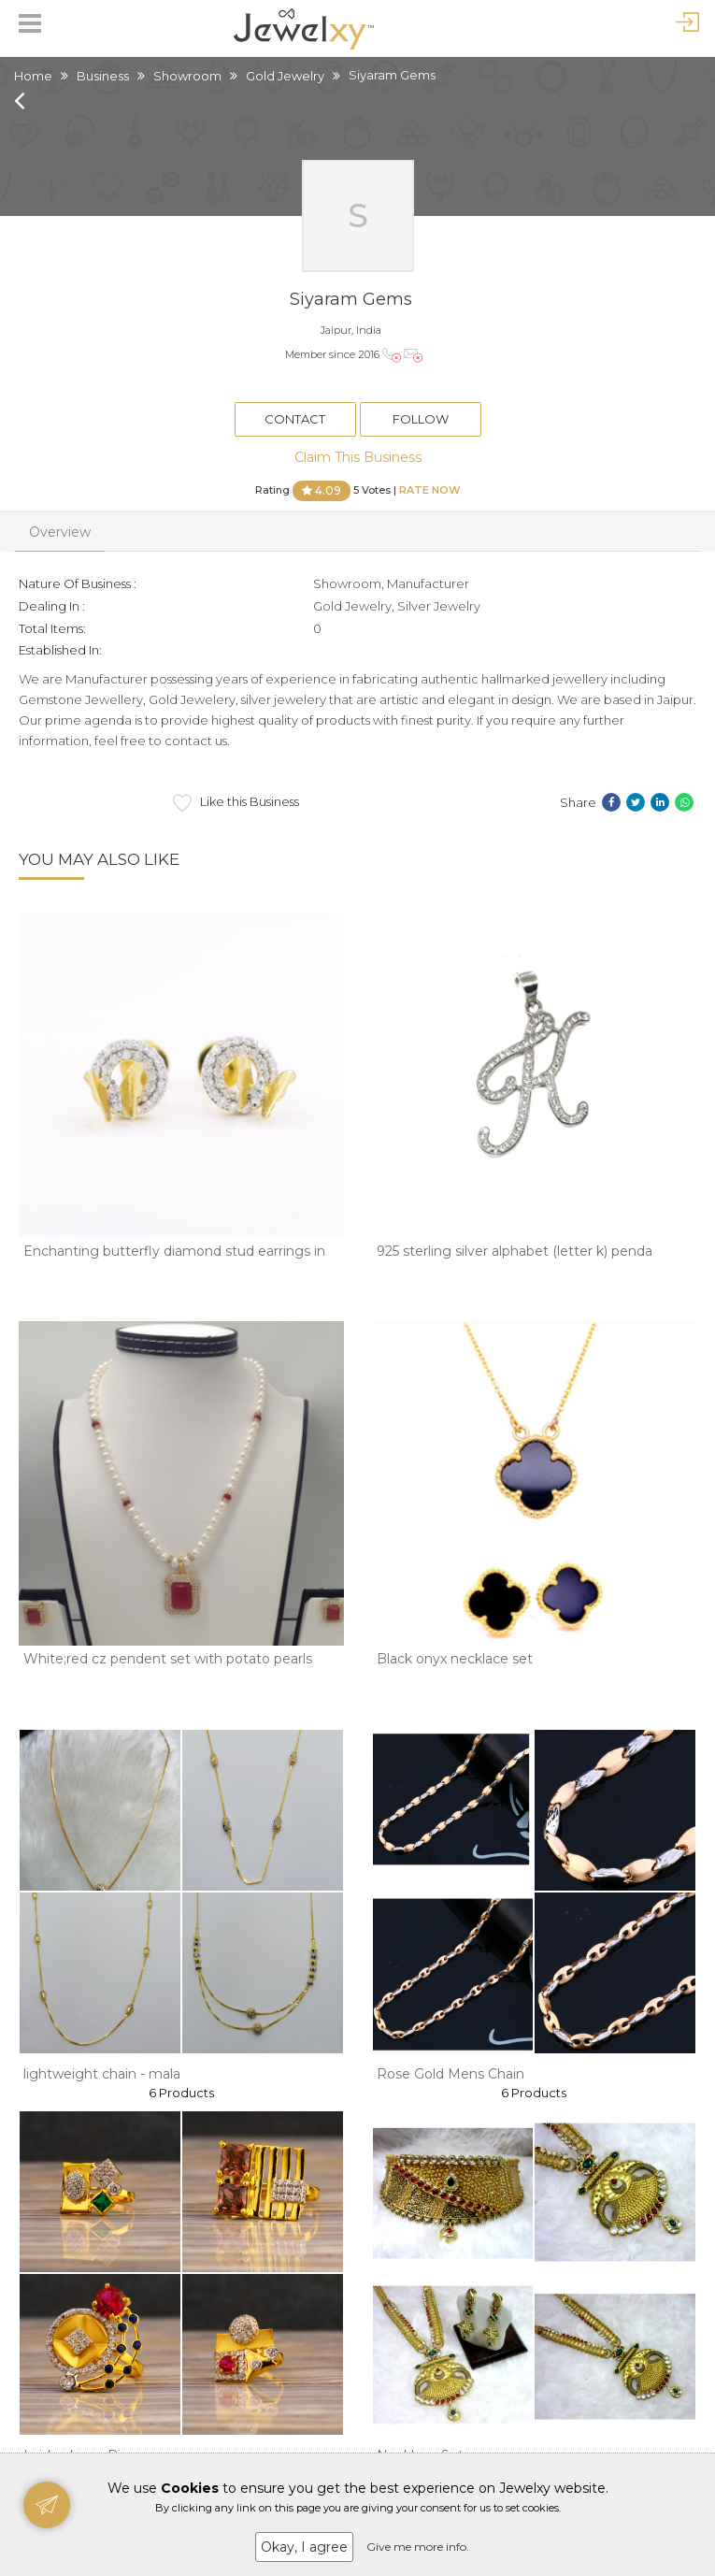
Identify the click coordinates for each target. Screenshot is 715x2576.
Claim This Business (358, 457)
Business (103, 75)
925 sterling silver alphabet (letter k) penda (514, 1251)
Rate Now (430, 489)
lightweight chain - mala (101, 2073)
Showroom (187, 75)
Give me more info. (417, 2547)
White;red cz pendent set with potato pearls (167, 1658)
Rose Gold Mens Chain (450, 2073)
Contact (295, 418)
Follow (421, 418)
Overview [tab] (60, 532)
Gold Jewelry (285, 75)
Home (33, 75)
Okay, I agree (304, 2547)
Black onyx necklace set (455, 1658)
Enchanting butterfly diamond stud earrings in (174, 1251)
